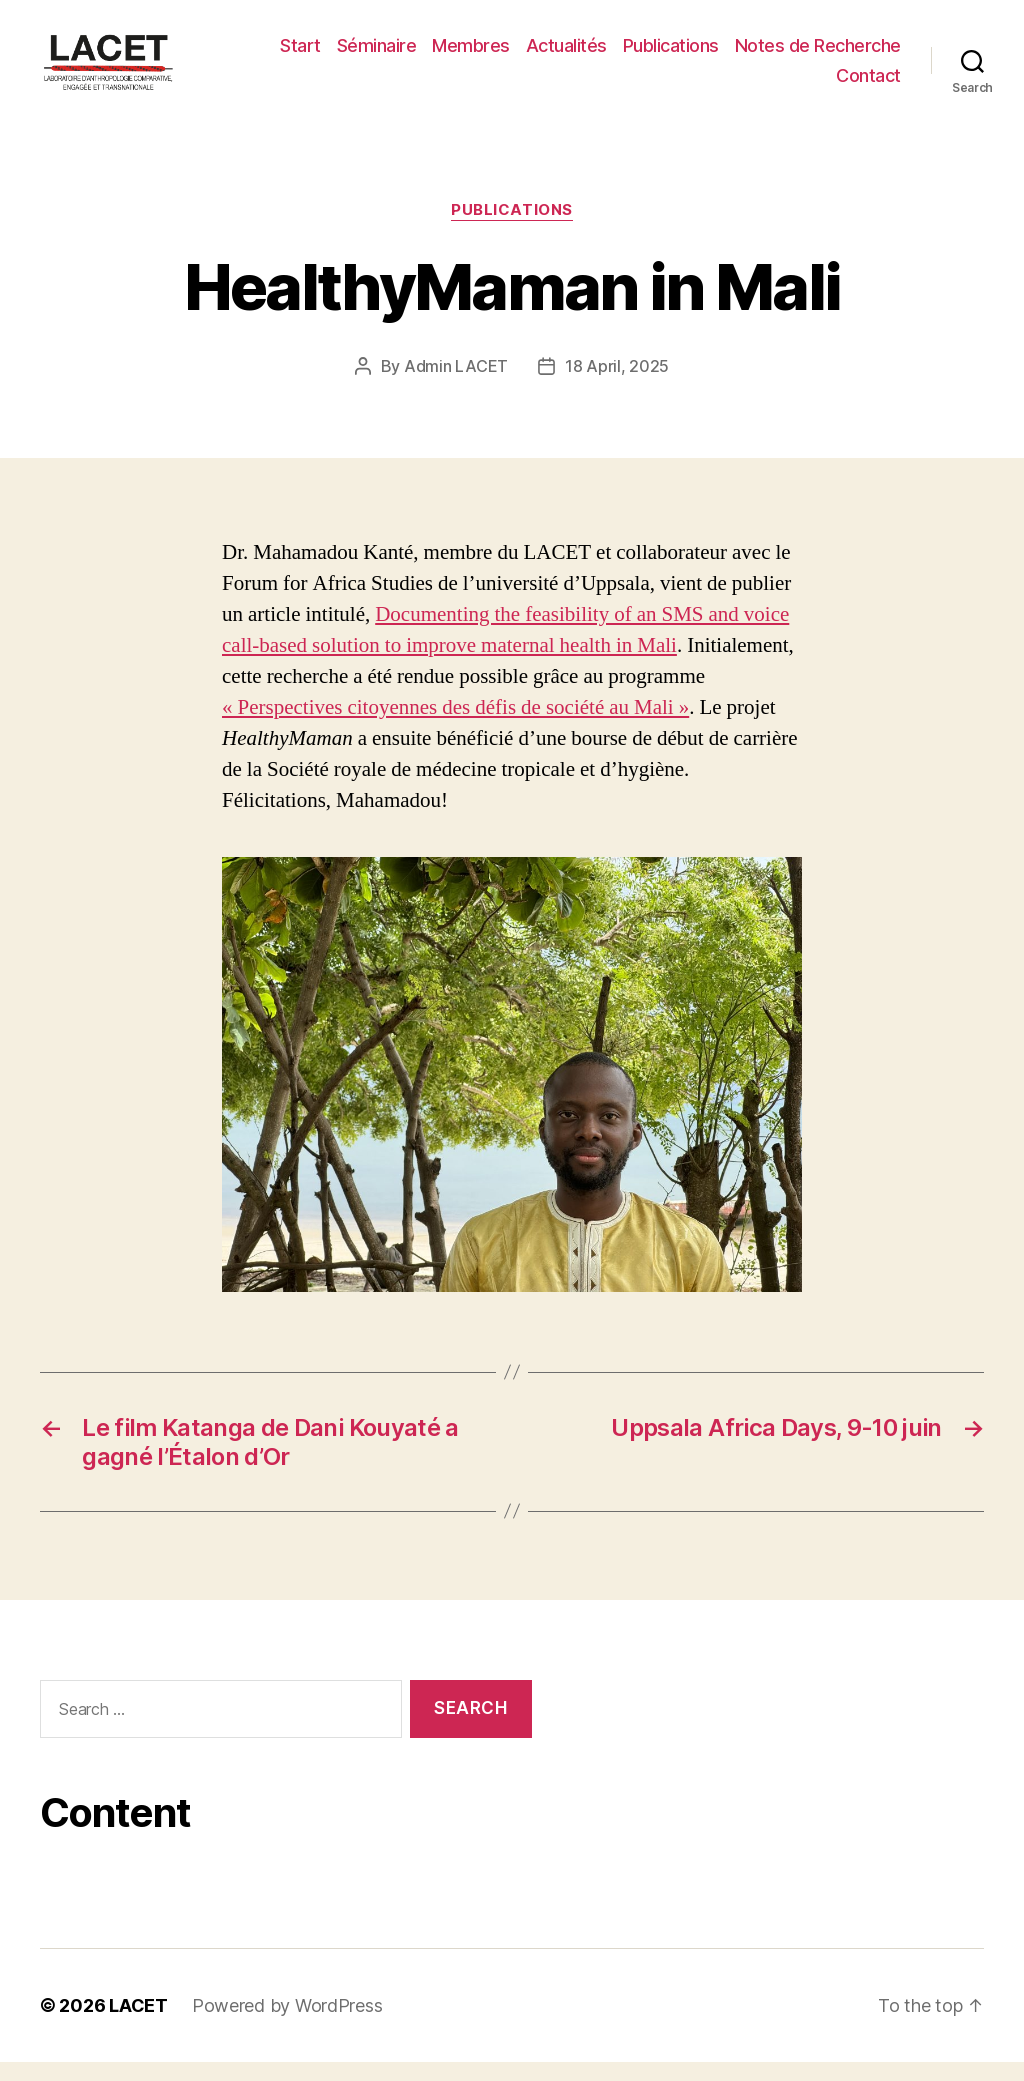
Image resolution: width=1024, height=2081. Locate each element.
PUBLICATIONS (512, 229)
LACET (138, 2024)
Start (300, 54)
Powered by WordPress (287, 2024)
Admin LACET (456, 384)
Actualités (566, 54)
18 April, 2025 (617, 384)
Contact (868, 84)
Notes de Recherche (818, 54)
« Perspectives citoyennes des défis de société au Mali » (455, 725)
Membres (471, 54)
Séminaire (377, 54)
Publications (671, 54)
